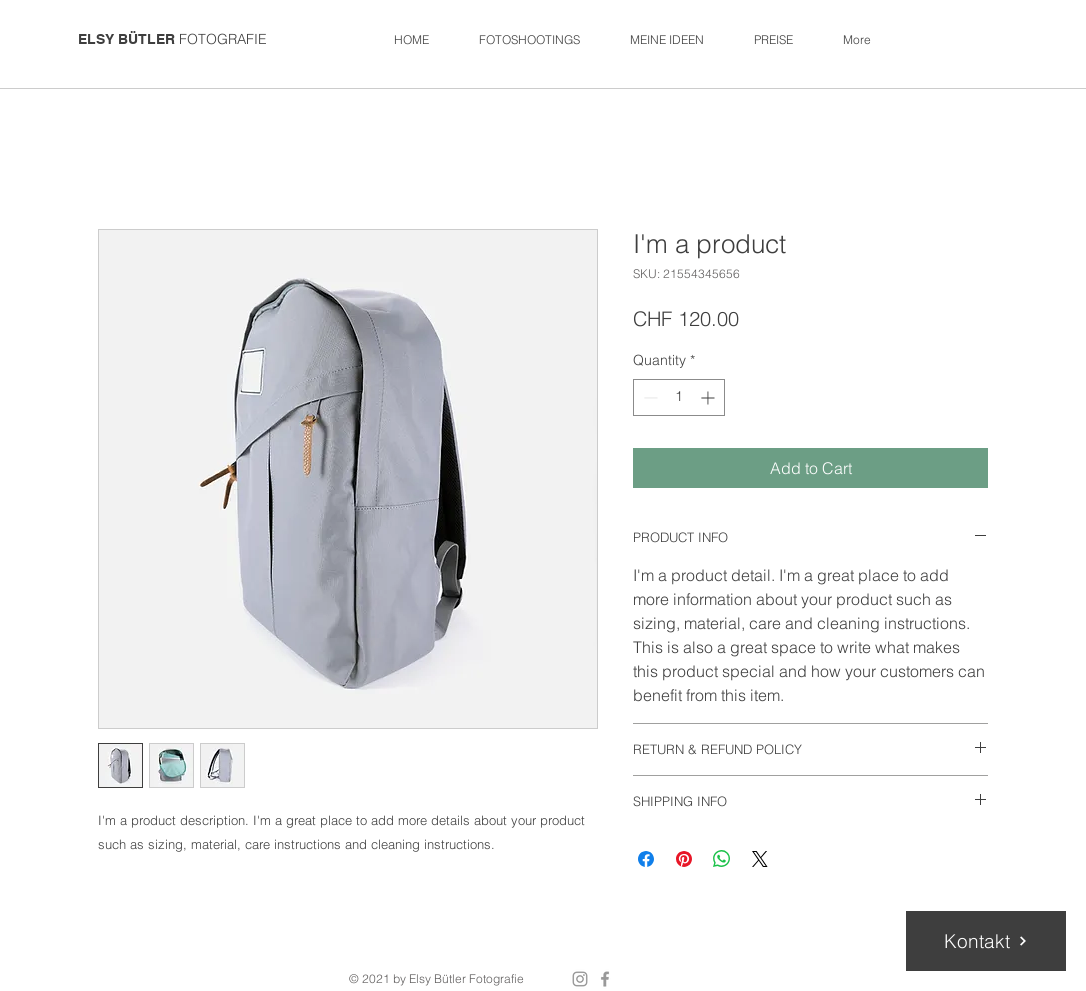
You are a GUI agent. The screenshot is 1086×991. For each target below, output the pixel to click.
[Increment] (709, 397)
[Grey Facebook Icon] (605, 979)
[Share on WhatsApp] (722, 859)
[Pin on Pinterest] (684, 859)
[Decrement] (648, 397)
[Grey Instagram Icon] (580, 979)
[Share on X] (760, 859)
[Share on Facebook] (646, 859)
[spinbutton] (679, 397)
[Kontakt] (986, 941)
